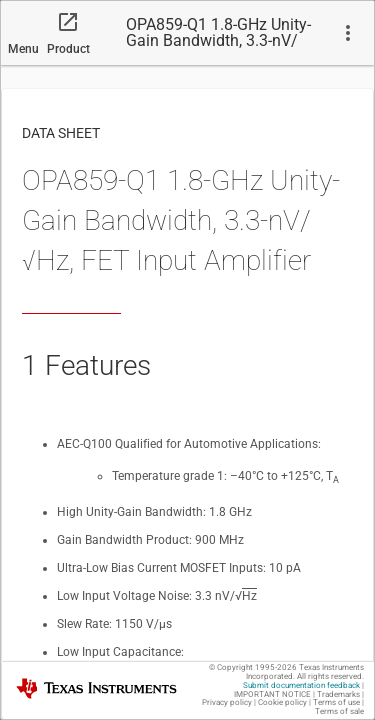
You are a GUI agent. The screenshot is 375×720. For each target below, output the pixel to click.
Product (68, 49)
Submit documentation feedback (301, 685)
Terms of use (336, 702)
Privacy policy (227, 702)
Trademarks (338, 694)
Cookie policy (282, 702)
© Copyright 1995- (253, 667)
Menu (23, 49)
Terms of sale (339, 711)
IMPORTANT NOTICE (272, 694)
